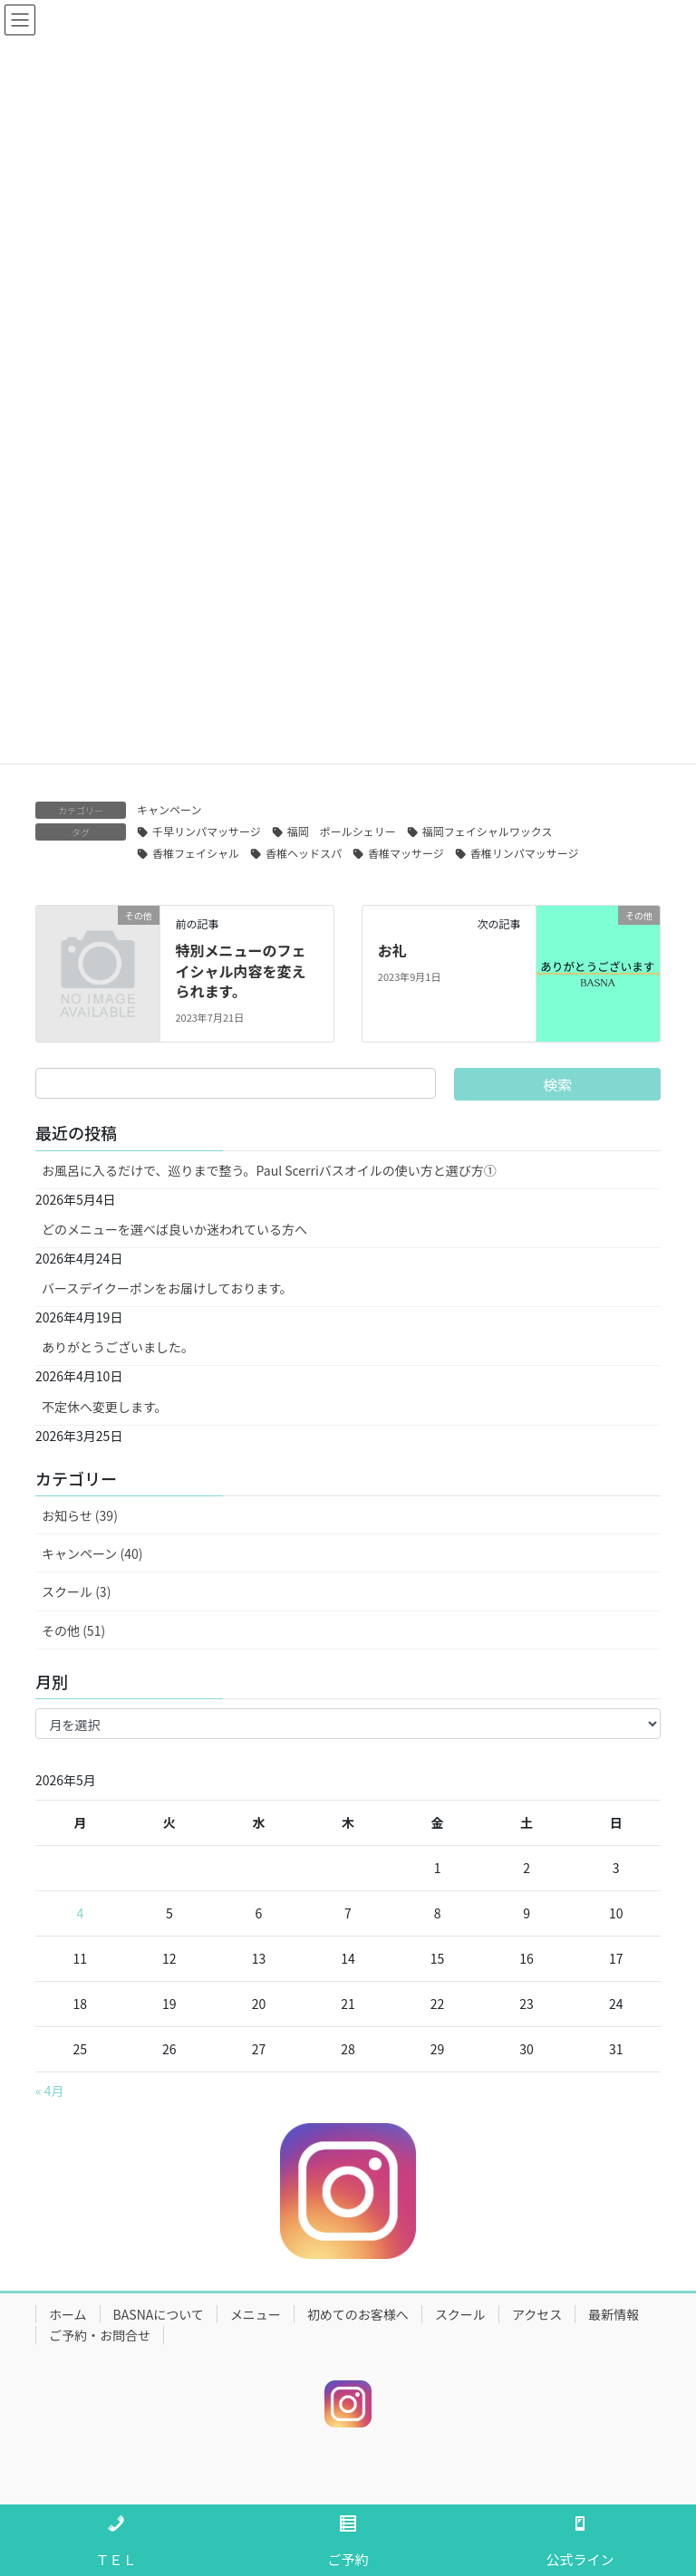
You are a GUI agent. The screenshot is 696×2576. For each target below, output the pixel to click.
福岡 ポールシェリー (341, 831)
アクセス (537, 2314)
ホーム (68, 2314)
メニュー (255, 2314)
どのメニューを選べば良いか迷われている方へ (174, 1229)
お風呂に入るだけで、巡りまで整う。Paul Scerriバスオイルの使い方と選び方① (269, 1170)
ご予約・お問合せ (99, 2335)
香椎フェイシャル (195, 852)
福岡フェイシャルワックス (487, 831)
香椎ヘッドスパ (304, 852)
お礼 (392, 950)
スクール (460, 2314)
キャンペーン (169, 809)
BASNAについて (158, 2314)
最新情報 (613, 2314)
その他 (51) (73, 1630)
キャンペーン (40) (92, 1553)
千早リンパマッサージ (206, 831)
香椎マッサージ (406, 852)
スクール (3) (76, 1591)
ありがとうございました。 (118, 1347)
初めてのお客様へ (358, 2314)
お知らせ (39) (80, 1515)
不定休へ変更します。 (105, 1407)
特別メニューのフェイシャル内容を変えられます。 (240, 970)
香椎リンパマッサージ (524, 852)
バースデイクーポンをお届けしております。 (167, 1288)
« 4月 (49, 2090)
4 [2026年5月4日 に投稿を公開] (79, 1913)
